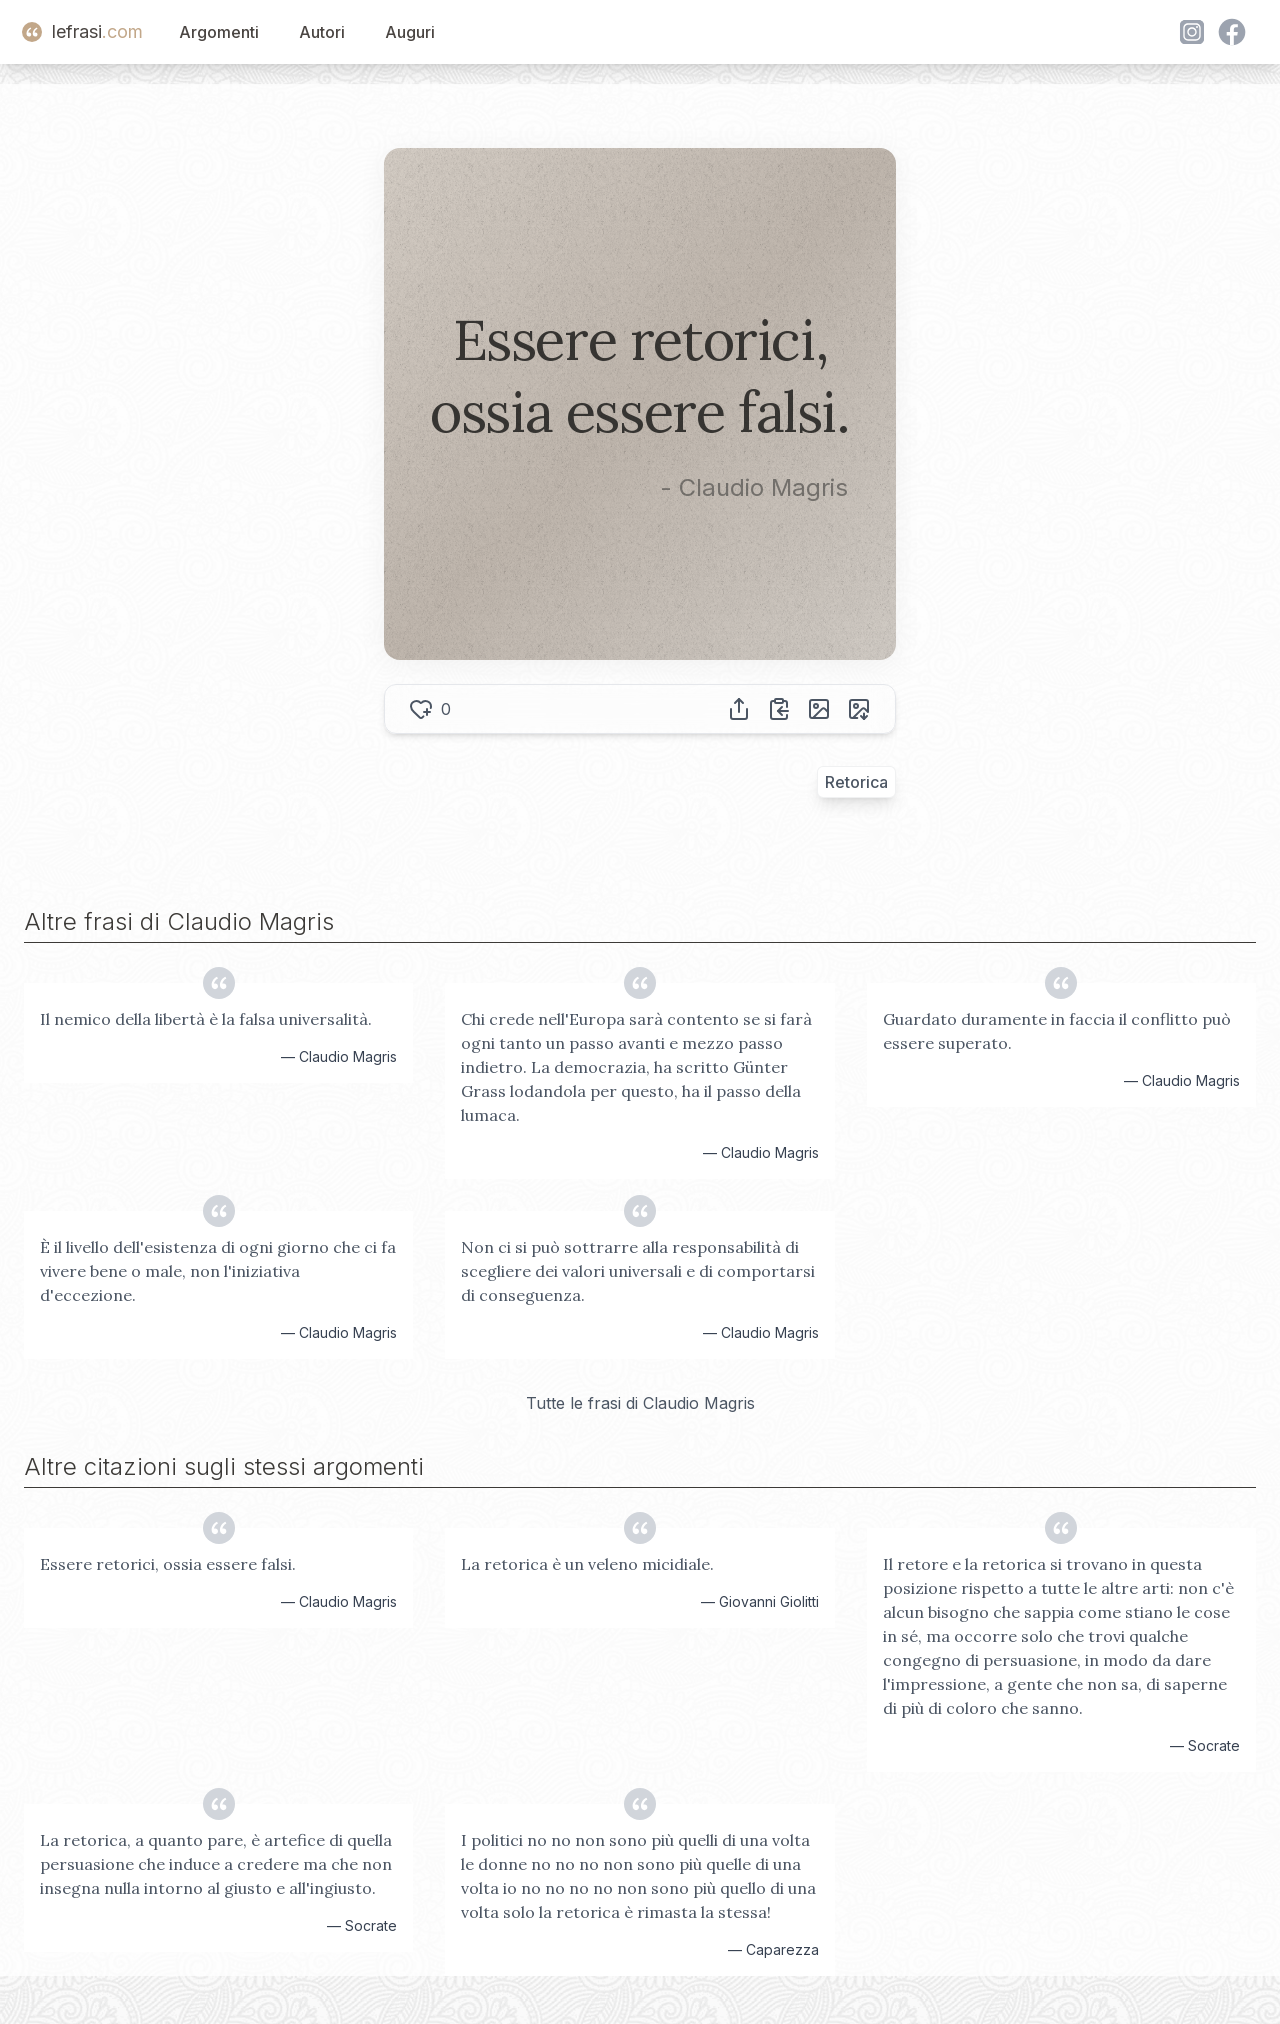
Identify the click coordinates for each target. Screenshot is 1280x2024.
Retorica (856, 782)
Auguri (410, 32)
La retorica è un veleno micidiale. (587, 1564)
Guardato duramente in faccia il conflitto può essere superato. (1057, 1031)
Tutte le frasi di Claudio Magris (640, 1403)
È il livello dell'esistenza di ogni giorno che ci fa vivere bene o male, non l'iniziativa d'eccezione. (218, 1271)
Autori (322, 32)
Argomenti (219, 32)
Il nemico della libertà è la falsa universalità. (206, 1019)
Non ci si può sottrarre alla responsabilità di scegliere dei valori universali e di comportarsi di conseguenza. (638, 1271)
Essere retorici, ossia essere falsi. (168, 1564)
